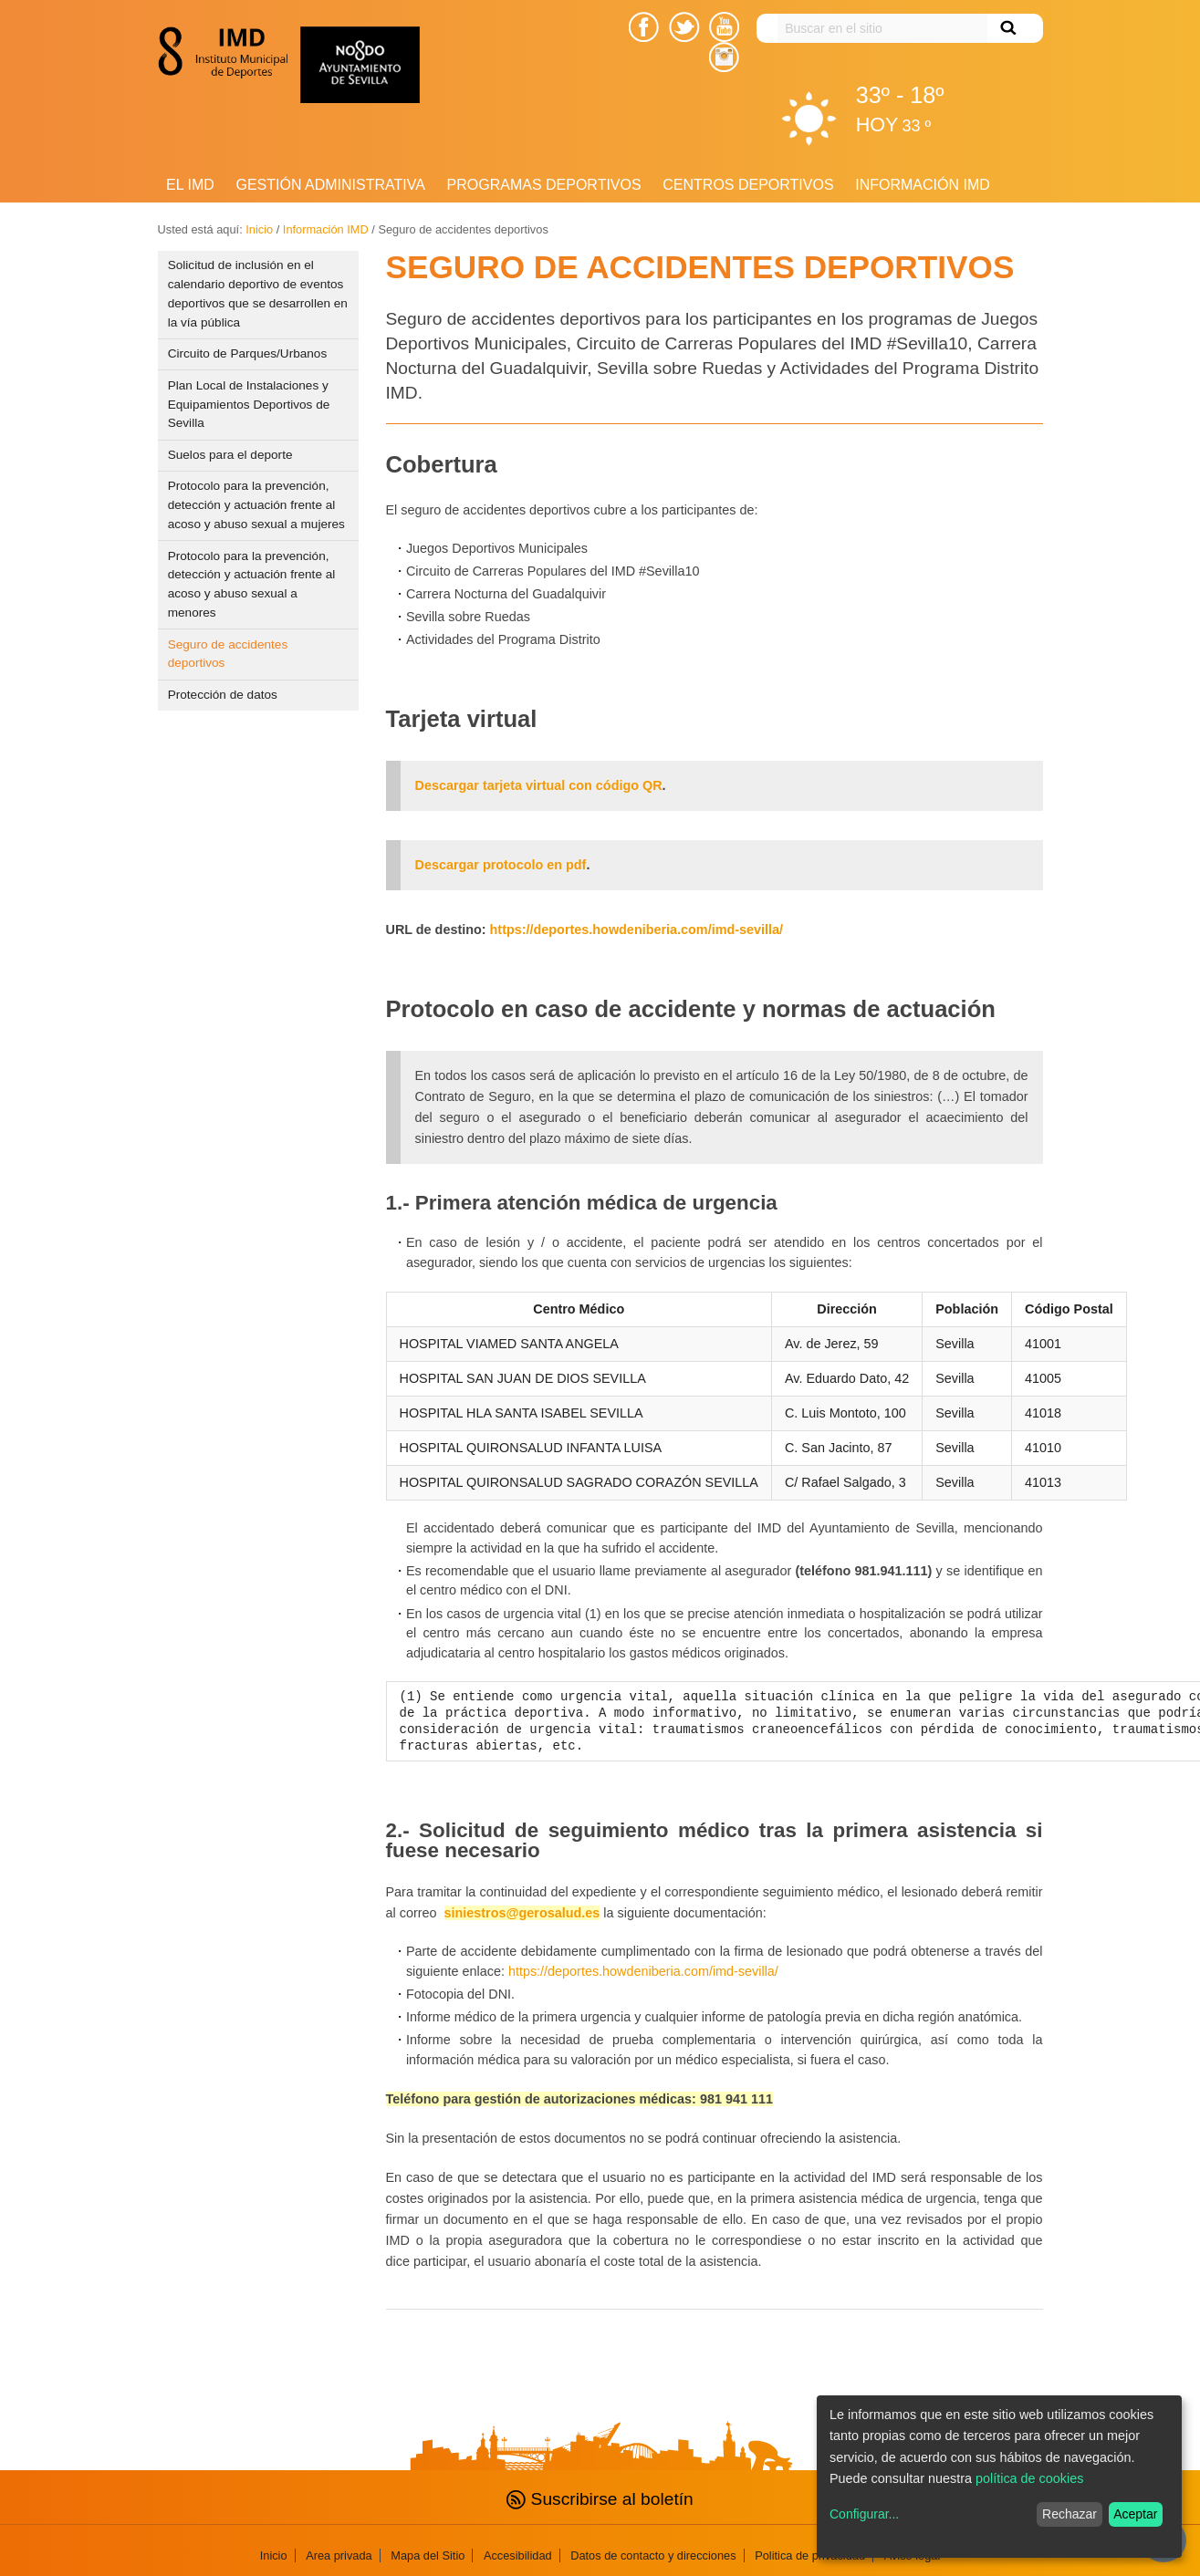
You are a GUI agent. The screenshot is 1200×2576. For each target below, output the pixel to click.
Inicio (259, 229)
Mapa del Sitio (427, 2555)
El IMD (190, 184)
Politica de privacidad (810, 2555)
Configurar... (864, 2514)
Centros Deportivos (748, 184)
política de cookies (1029, 2478)
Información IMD (922, 184)
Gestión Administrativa (329, 184)
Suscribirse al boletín (599, 2498)
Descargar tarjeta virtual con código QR (539, 785)
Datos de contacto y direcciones (653, 2555)
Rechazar (1069, 2514)
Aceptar (1135, 2514)
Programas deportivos (544, 184)
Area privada (339, 2555)
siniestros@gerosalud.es (522, 1913)
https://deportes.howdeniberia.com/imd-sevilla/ (636, 929)
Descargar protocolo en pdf (501, 864)
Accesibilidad (518, 2555)
